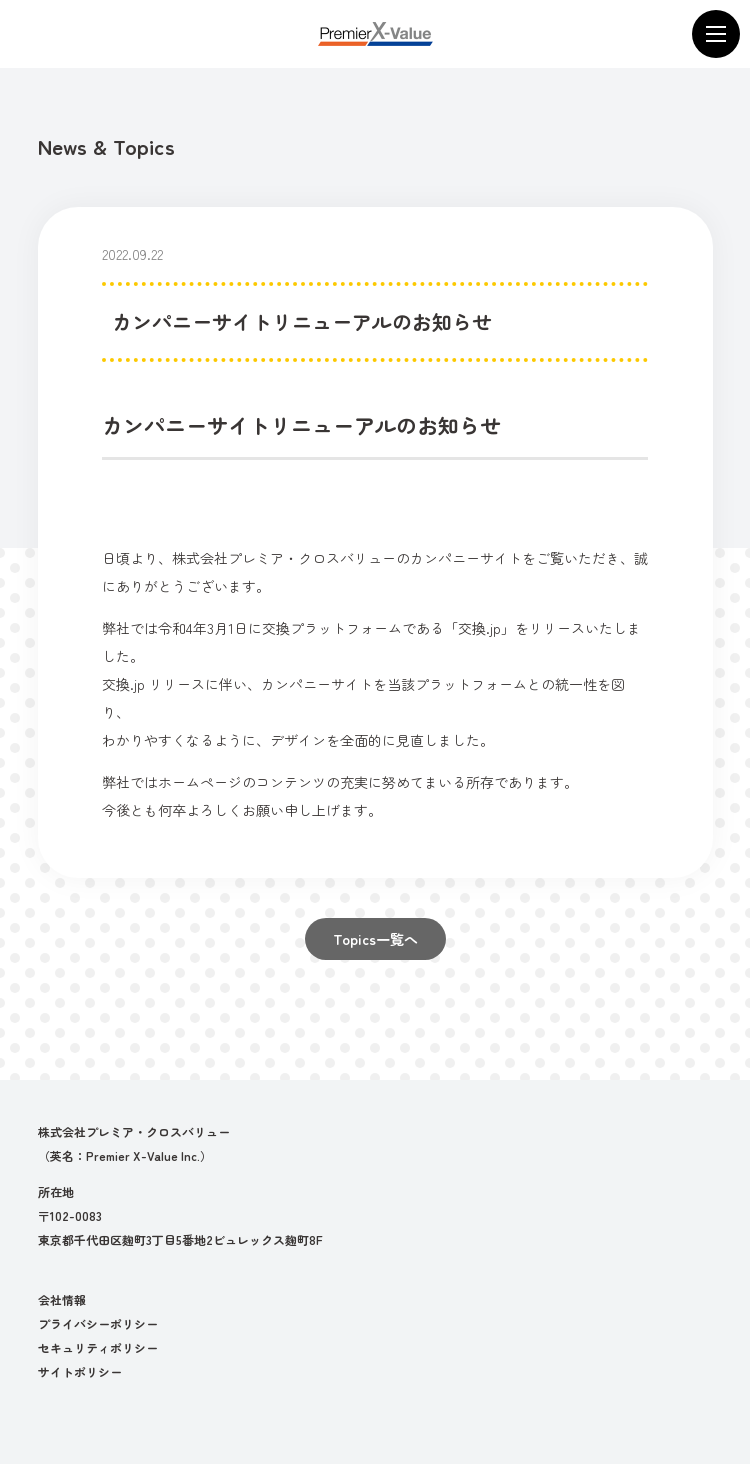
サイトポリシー (80, 1371)
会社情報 (62, 1299)
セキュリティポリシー (98, 1347)
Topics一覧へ (375, 939)
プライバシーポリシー (98, 1323)
